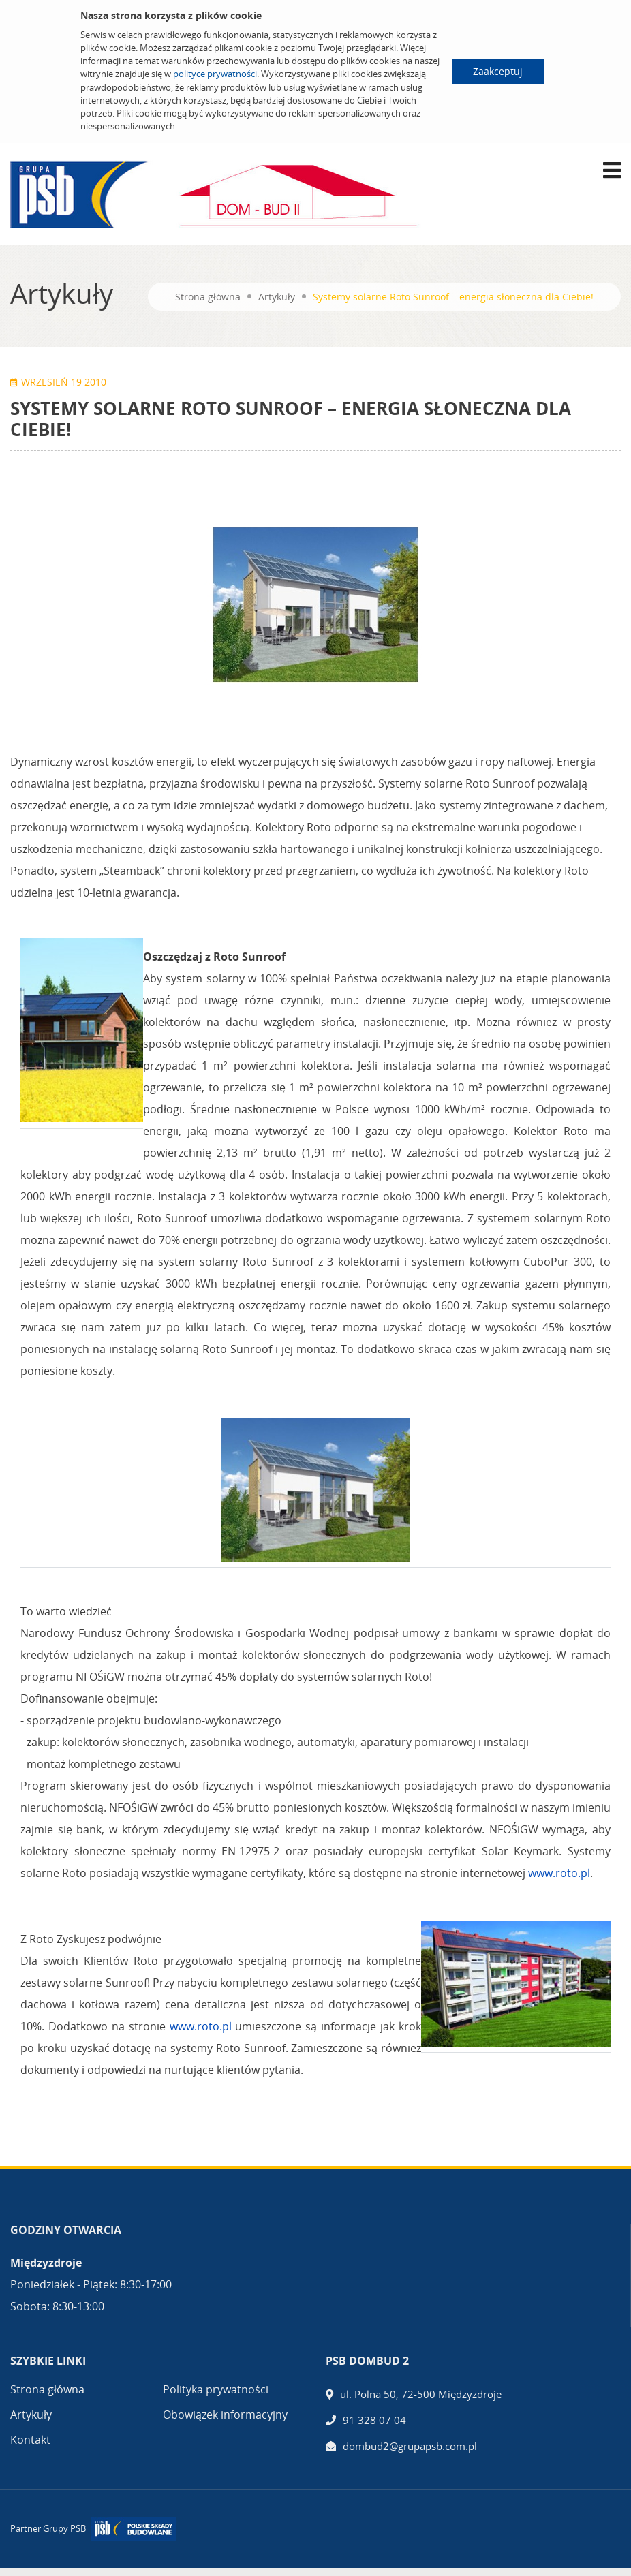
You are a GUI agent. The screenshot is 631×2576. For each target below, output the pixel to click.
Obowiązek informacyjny (225, 2414)
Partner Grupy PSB (48, 2528)
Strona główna (208, 296)
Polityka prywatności (215, 2389)
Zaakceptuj (498, 71)
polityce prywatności (215, 73)
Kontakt (30, 2439)
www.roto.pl (559, 1872)
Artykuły (276, 296)
